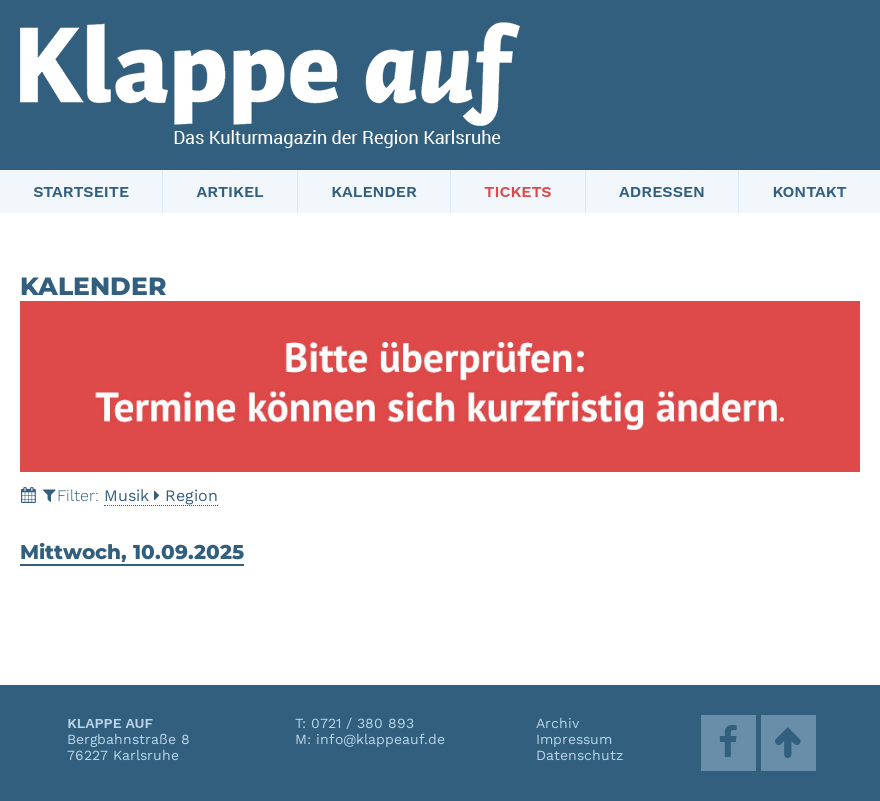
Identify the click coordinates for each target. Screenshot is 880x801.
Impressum (574, 739)
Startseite (81, 191)
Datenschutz (579, 755)
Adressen (662, 191)
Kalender (374, 191)
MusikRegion (161, 495)
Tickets (517, 191)
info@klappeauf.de (380, 739)
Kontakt (809, 191)
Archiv (557, 723)
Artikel (230, 191)
